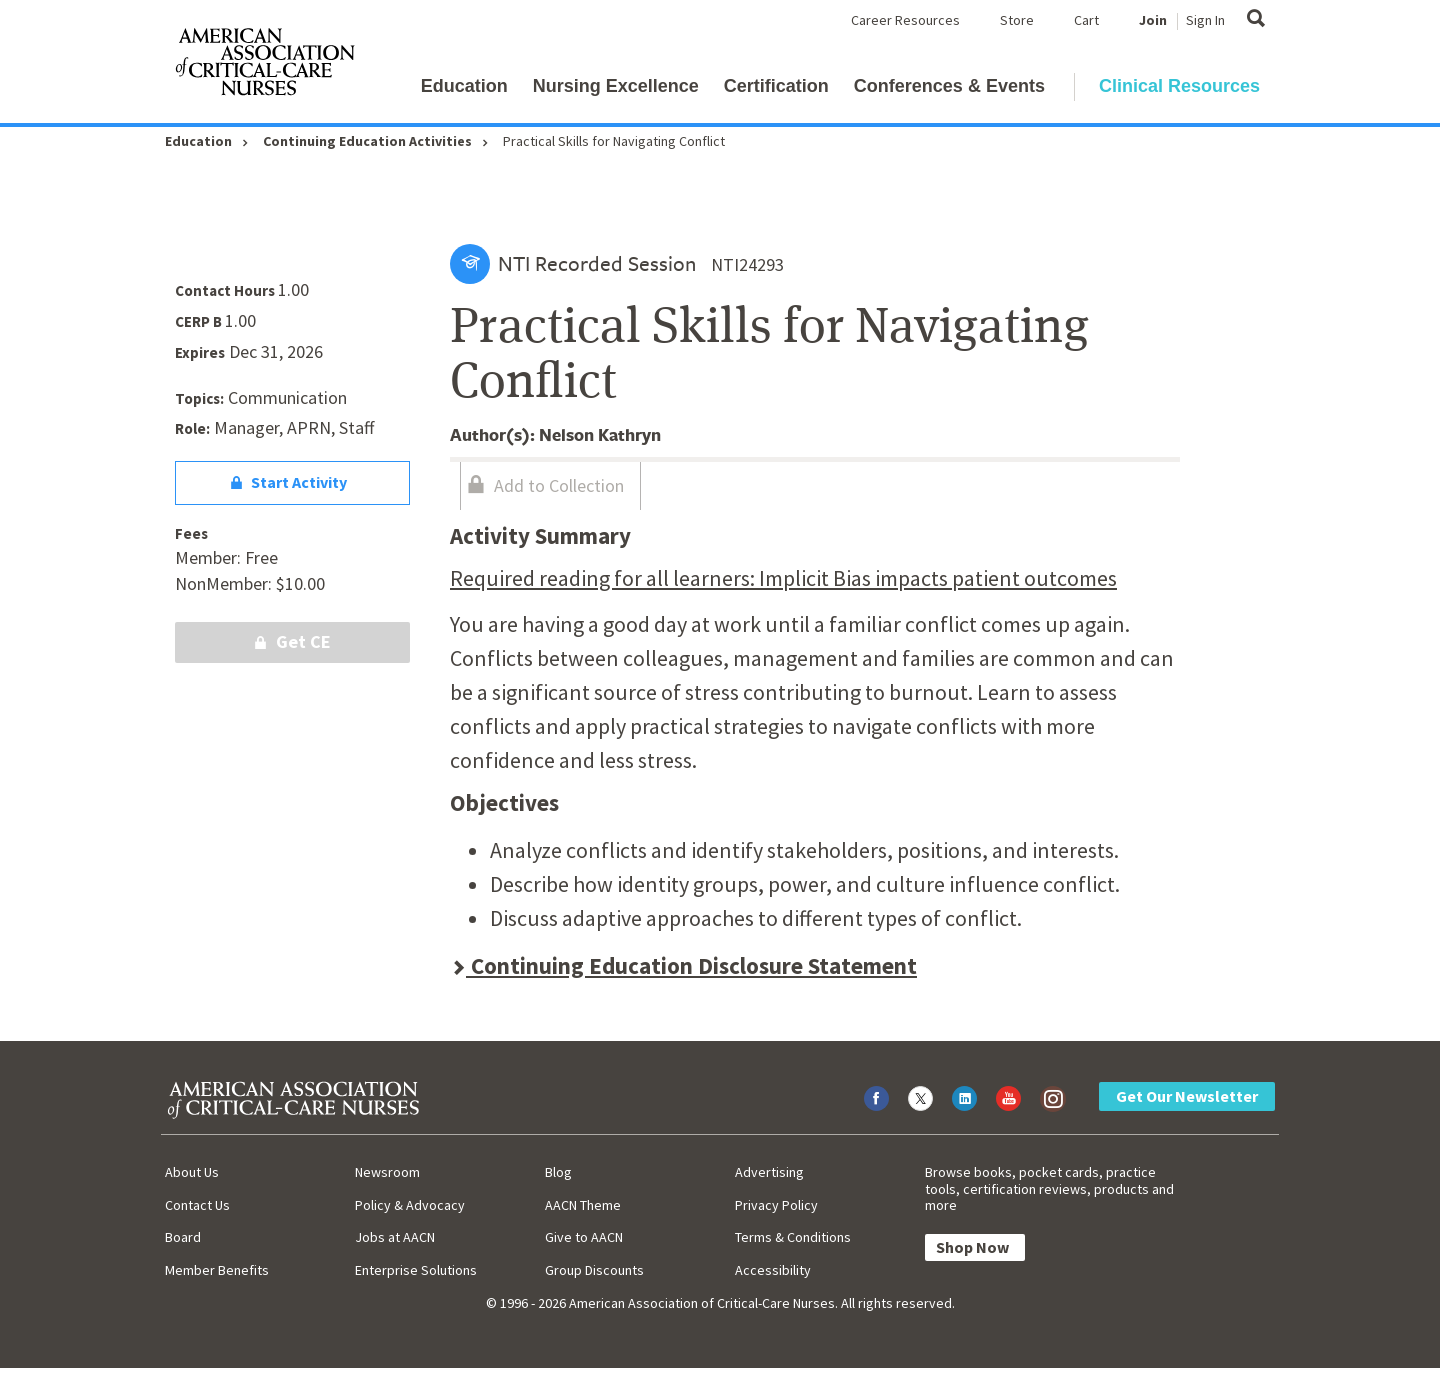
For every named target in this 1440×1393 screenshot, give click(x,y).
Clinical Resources (1179, 86)
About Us (192, 1172)
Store (1017, 20)
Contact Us (197, 1205)
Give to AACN (584, 1237)
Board (183, 1237)
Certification (776, 86)
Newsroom (387, 1172)
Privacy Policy (776, 1205)
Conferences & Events (949, 86)
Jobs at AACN (395, 1237)
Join (1153, 20)
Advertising (769, 1172)
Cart (1086, 20)
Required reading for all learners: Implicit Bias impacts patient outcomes (783, 578)
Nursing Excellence (616, 86)
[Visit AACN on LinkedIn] (964, 1098)
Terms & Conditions (793, 1237)
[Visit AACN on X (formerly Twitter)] (920, 1098)
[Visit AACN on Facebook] (876, 1098)
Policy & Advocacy (410, 1205)
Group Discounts (594, 1270)
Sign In (1205, 20)
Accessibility (773, 1270)
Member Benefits (217, 1270)
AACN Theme (583, 1205)
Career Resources (905, 20)
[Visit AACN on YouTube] (1008, 1098)
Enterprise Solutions (416, 1270)
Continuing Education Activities (367, 141)
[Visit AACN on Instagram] (1052, 1098)
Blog (558, 1172)
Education (464, 86)
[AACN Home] (264, 66)
